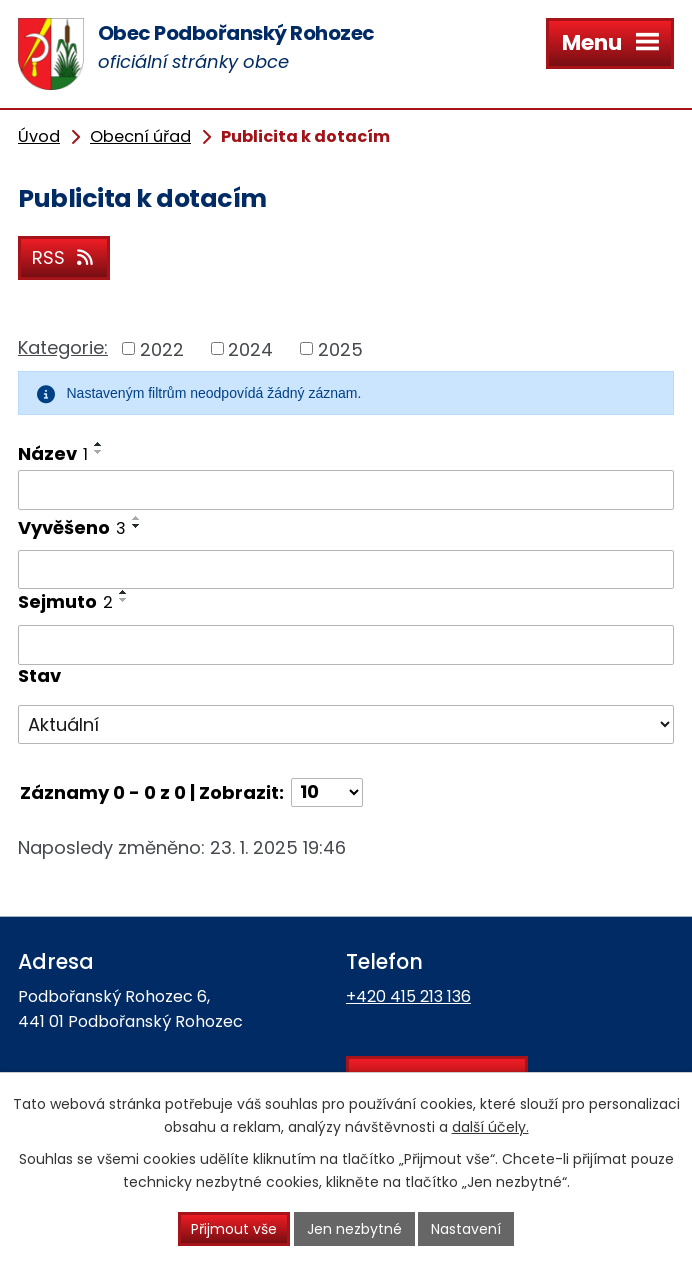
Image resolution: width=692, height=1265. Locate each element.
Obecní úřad (140, 136)
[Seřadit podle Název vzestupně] (99, 444)
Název (53, 453)
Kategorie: (63, 347)
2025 (340, 348)
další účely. (490, 1127)
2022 (162, 348)
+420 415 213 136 (408, 996)
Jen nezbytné (354, 1229)
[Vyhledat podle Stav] (346, 725)
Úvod (39, 136)
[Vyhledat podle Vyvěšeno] (346, 570)
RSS (64, 257)
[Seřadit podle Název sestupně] (99, 452)
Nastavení (466, 1229)
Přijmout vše (234, 1229)
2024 (250, 348)
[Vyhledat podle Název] (346, 490)
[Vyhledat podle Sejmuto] (346, 645)
